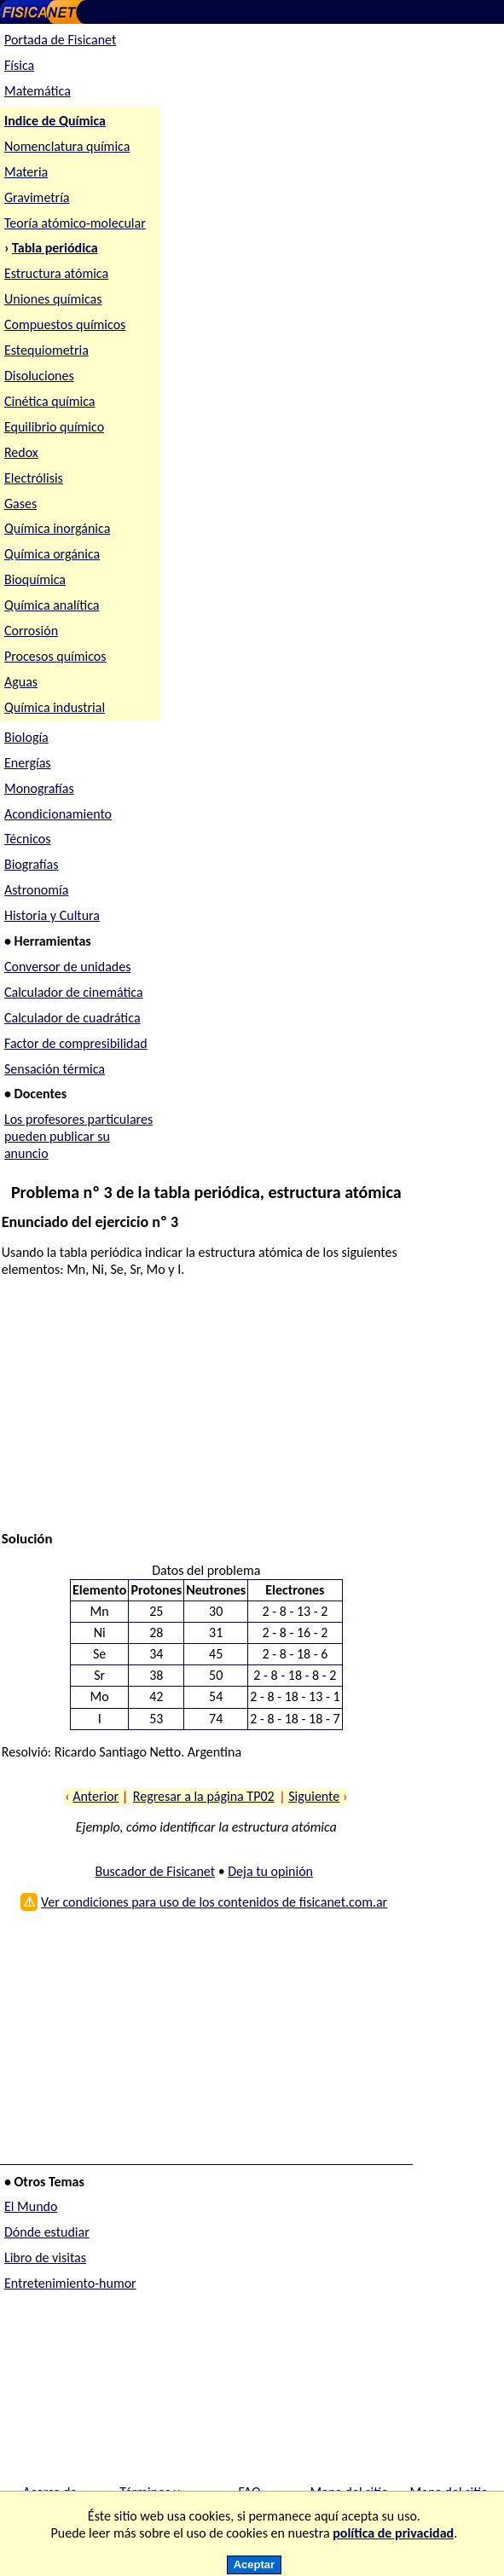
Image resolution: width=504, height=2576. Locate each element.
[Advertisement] (202, 1411)
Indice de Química (55, 121)
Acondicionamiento (58, 814)
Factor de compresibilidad (76, 1043)
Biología (26, 737)
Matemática (37, 91)
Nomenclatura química (67, 146)
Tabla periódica (55, 248)
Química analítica (52, 605)
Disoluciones (39, 376)
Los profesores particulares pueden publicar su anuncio (78, 1136)
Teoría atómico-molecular (75, 223)
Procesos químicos (55, 656)
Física (19, 65)
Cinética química (50, 401)
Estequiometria (46, 350)
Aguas (21, 682)
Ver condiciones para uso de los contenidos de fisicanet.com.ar (214, 1902)
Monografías (39, 788)
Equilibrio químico (54, 427)
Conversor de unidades (67, 966)
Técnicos (27, 839)
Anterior (95, 1796)
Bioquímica (35, 579)
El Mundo (30, 2206)
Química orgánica (52, 554)
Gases (20, 503)
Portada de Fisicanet (60, 40)
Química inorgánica (57, 528)
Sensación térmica (54, 1069)
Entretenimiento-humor (70, 2283)
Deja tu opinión (270, 1871)
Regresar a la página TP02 (204, 1796)
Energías (27, 763)
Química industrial (54, 707)
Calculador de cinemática (73, 992)
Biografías (31, 864)
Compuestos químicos (64, 324)
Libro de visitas (45, 2257)
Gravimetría (37, 197)
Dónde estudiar (47, 2232)
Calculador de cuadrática (72, 1018)
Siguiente (313, 1796)
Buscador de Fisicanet (155, 1871)
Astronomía (36, 890)
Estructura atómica (56, 273)
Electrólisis (33, 478)
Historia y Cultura (52, 915)
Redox (21, 452)
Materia (26, 172)
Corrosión (31, 630)
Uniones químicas (53, 299)
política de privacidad (393, 2533)
